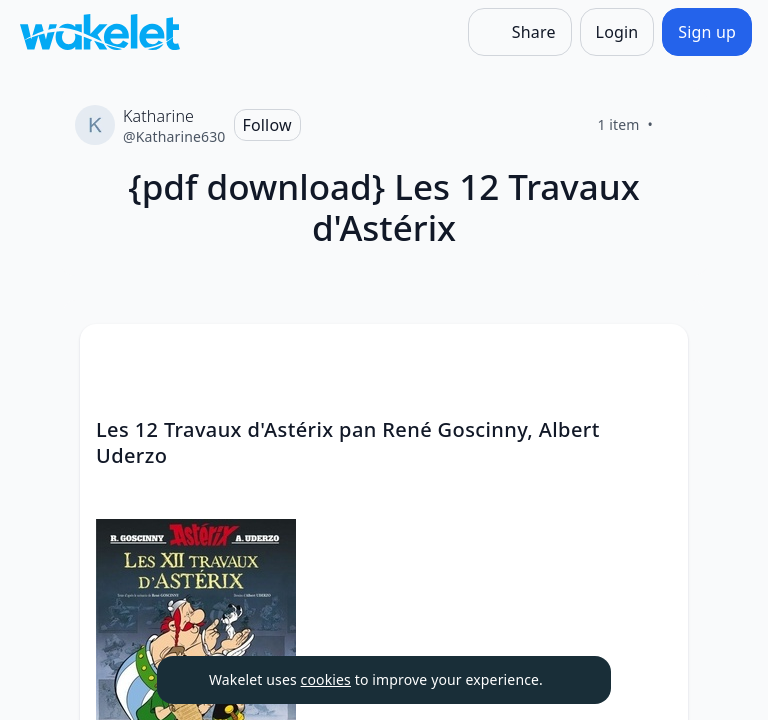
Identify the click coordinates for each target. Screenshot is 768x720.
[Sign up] (707, 32)
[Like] (677, 125)
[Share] (520, 32)
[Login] (617, 32)
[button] (656, 357)
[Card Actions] (656, 356)
